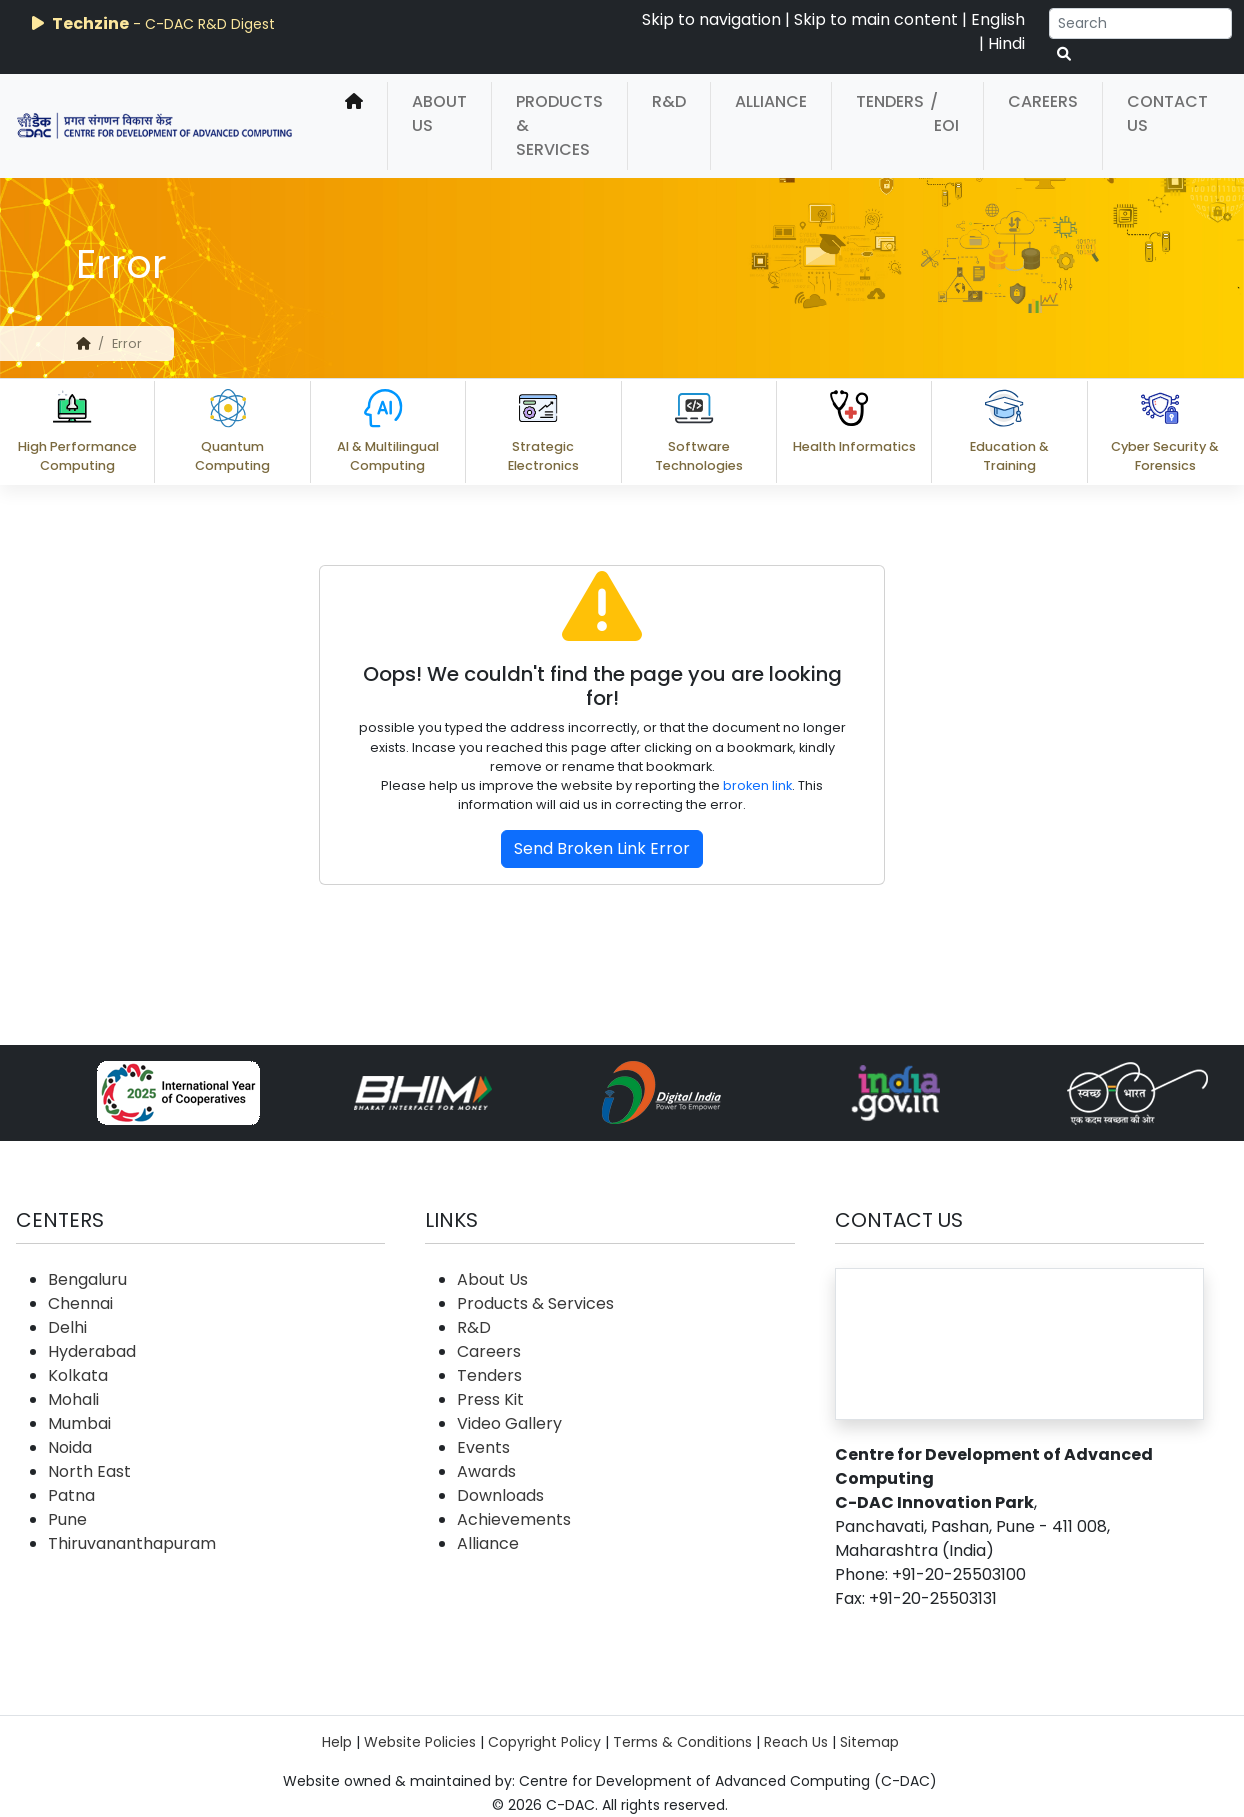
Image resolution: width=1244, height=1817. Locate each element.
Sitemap (869, 1742)
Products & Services (559, 125)
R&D (669, 101)
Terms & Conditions (682, 1742)
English (998, 19)
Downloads (500, 1495)
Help (337, 1742)
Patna (71, 1495)
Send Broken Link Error (602, 848)
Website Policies (420, 1742)
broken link (757, 785)
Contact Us (1167, 113)
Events (483, 1447)
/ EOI (944, 113)
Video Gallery (509, 1423)
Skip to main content (876, 19)
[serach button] (1064, 54)
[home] (354, 126)
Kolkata (78, 1375)
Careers (1043, 101)
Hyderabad (92, 1351)
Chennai (80, 1303)
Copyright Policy (544, 1742)
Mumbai (79, 1423)
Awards (486, 1471)
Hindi (1006, 43)
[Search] (1140, 23)
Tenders (890, 101)
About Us (439, 113)
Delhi (67, 1327)
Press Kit (490, 1399)
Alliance (771, 101)
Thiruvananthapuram (132, 1543)
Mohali (73, 1399)
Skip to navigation (711, 19)
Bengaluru (87, 1279)
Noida (70, 1447)
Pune (67, 1519)
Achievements (514, 1519)
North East (89, 1471)
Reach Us (796, 1742)
